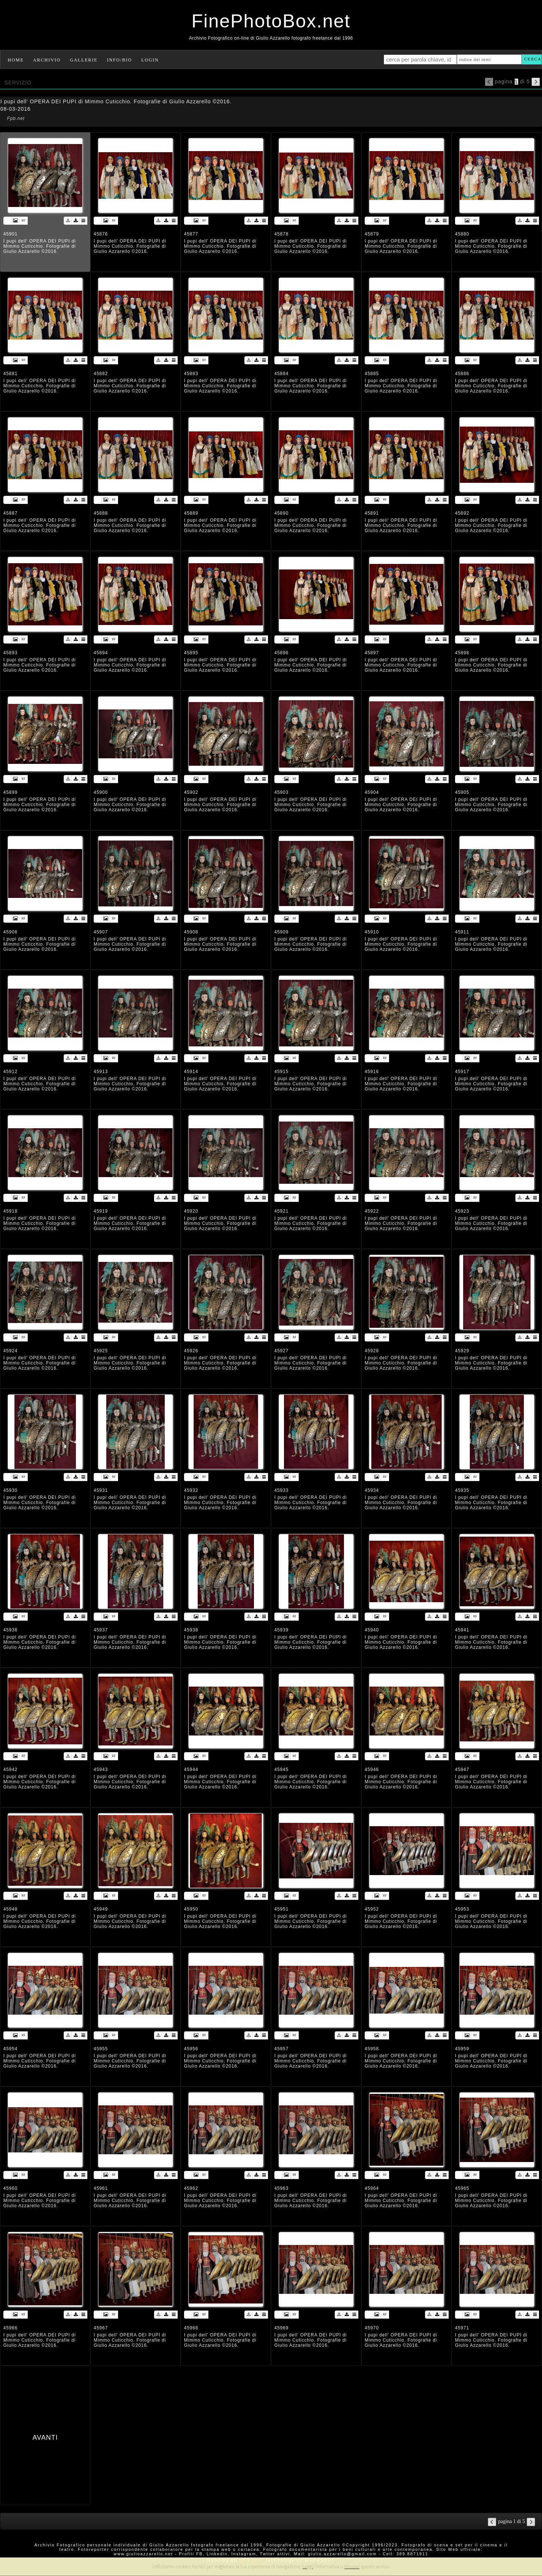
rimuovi (351, 2566)
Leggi (307, 2566)
